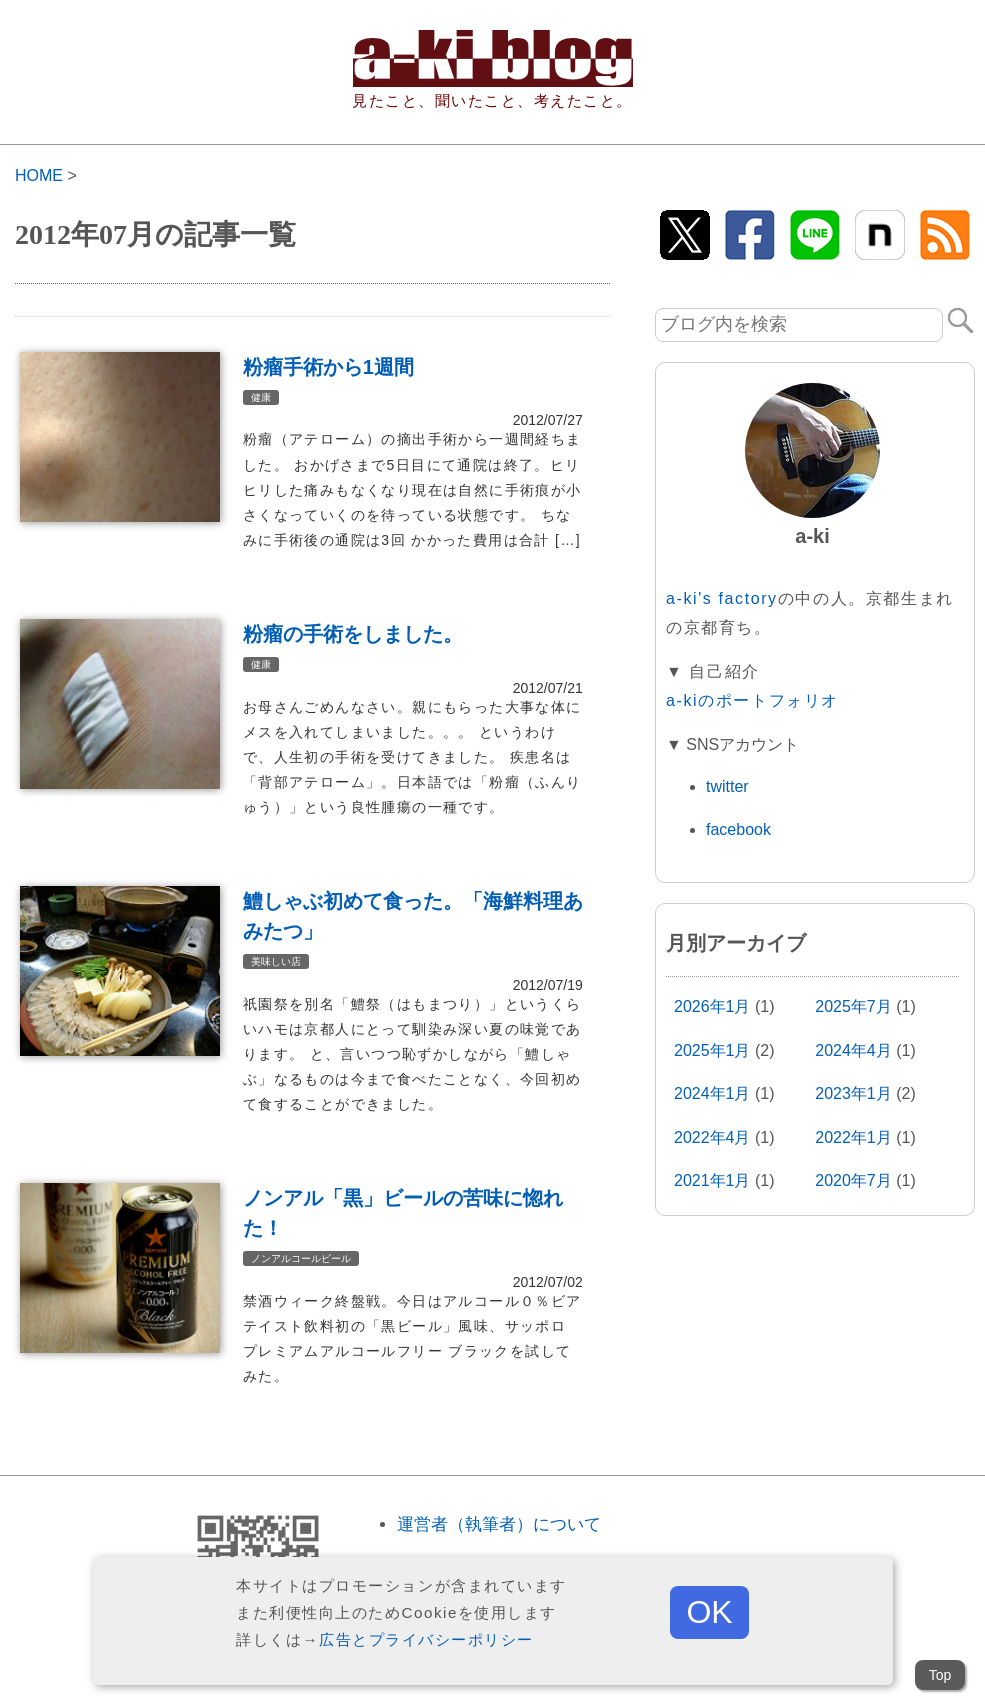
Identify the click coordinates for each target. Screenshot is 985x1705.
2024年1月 (712, 1093)
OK (709, 1612)
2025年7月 (853, 1006)
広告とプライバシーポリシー (426, 1639)
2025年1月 (712, 1050)
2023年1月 (853, 1093)
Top (940, 1675)
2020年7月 (853, 1180)
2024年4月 (853, 1050)
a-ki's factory (722, 598)
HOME (39, 175)
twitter (727, 786)
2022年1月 (853, 1137)
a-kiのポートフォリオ (752, 700)
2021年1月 (712, 1180)
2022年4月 (712, 1137)
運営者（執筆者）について (499, 1524)
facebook (738, 829)
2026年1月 (712, 1006)
